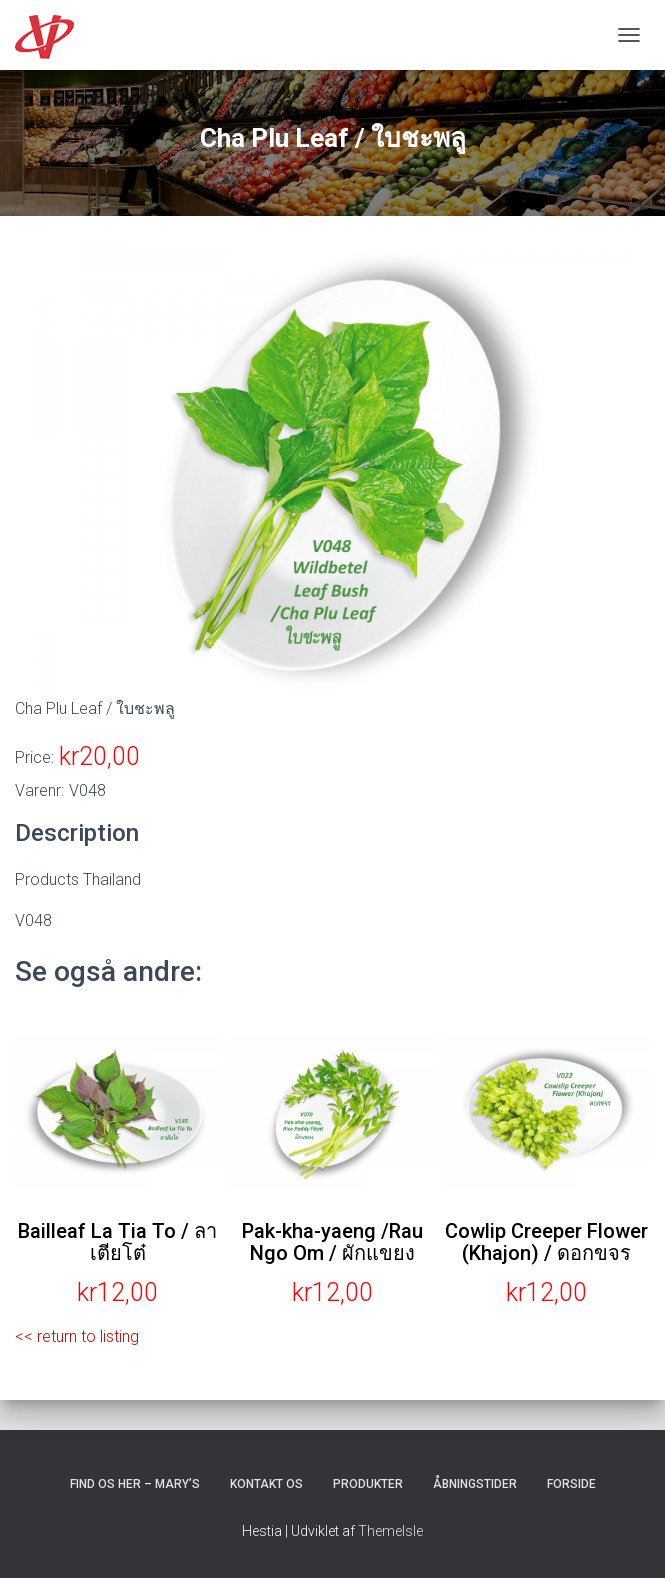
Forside (571, 1484)
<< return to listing (77, 1336)
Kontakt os (266, 1484)
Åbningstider (475, 1484)
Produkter (368, 1484)
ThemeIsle (390, 1531)
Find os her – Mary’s (135, 1484)
